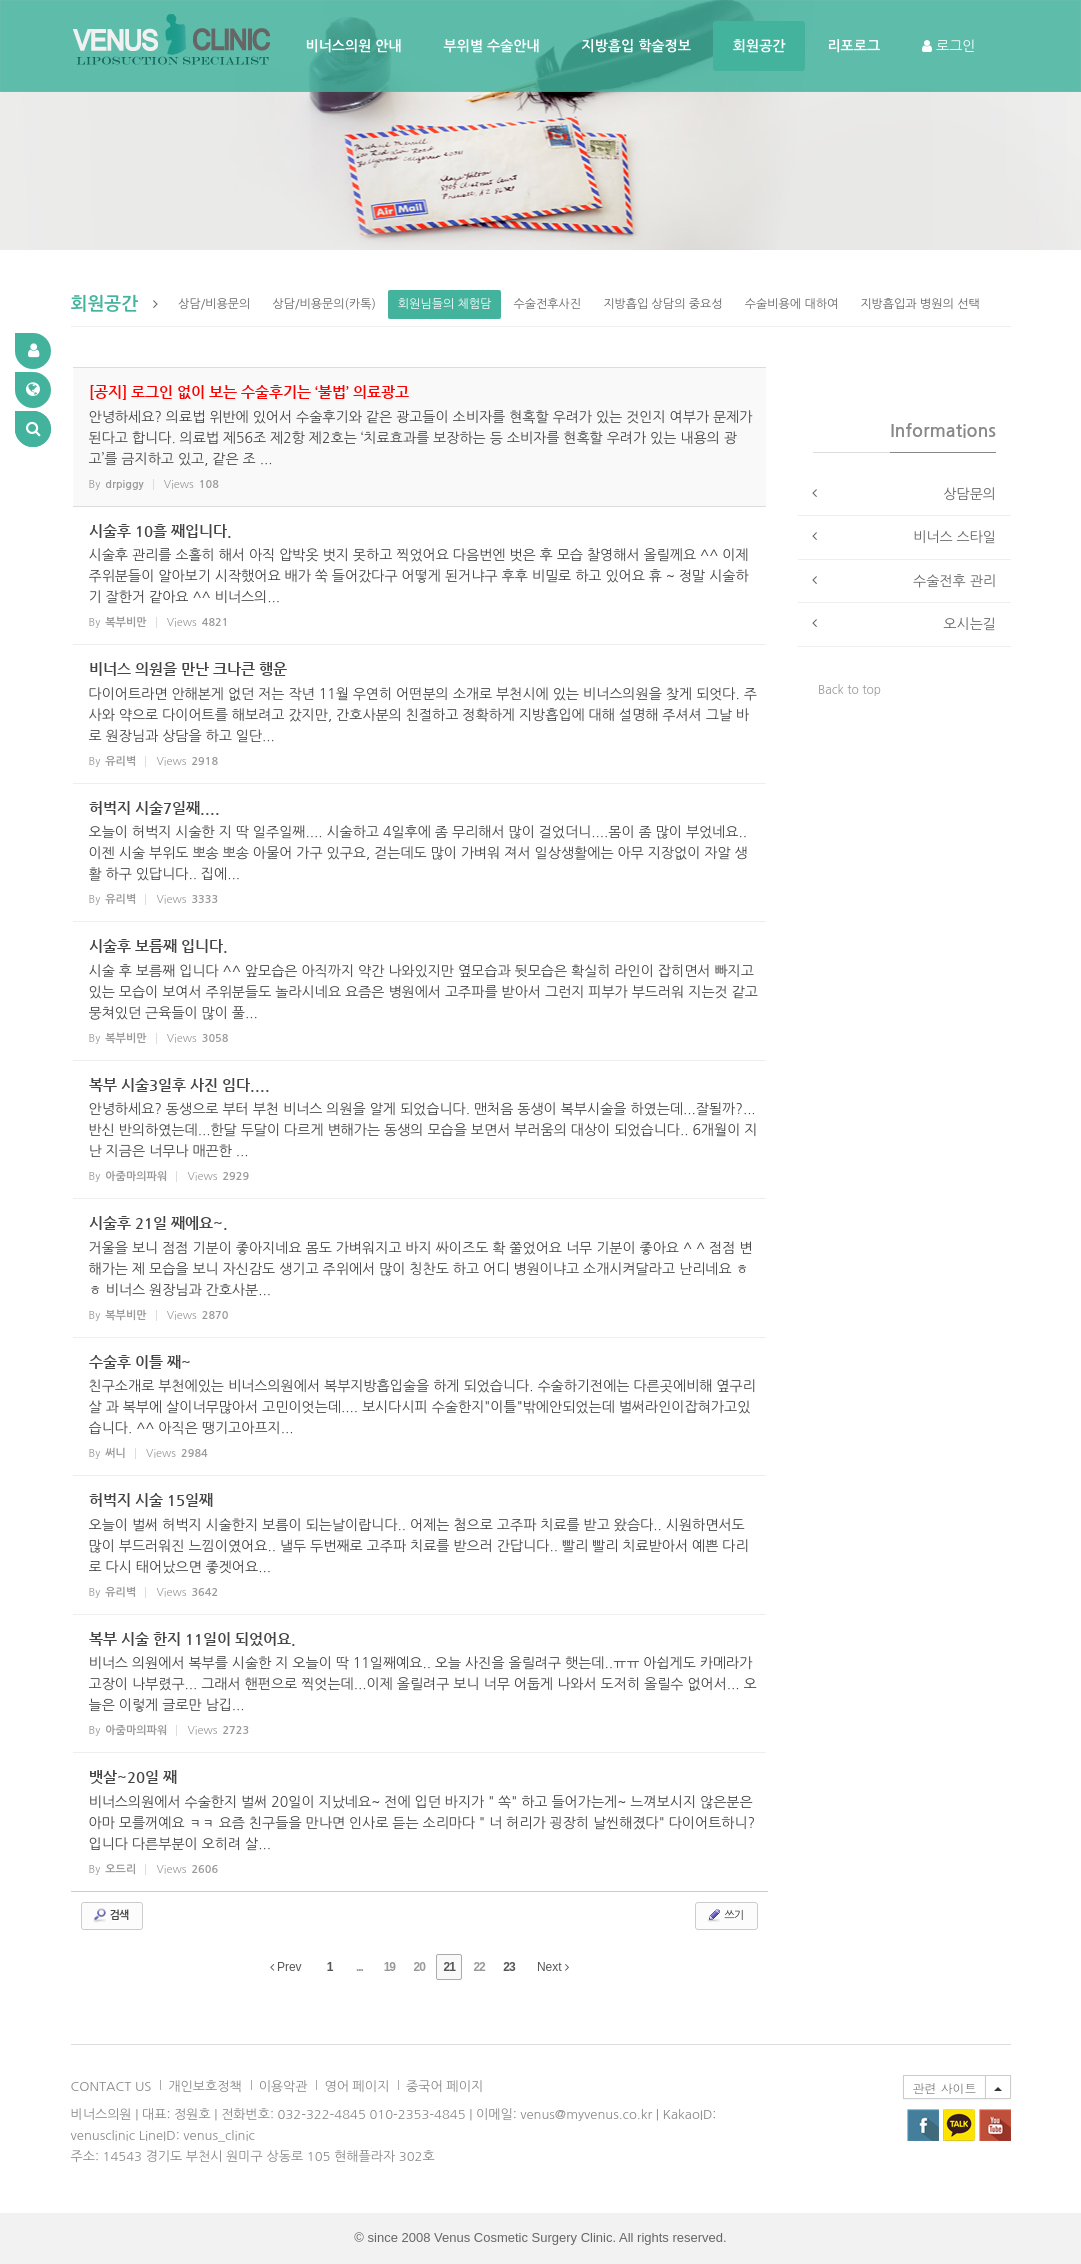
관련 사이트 (944, 2087)
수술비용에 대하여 (792, 304)
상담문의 (969, 494)
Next (553, 1967)
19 (389, 1967)
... (359, 1967)
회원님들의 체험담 (445, 304)
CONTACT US (111, 2086)
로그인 (948, 46)
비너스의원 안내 (354, 46)
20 (419, 1967)
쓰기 (724, 1915)
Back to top (849, 690)
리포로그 (853, 46)
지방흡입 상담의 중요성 (663, 304)
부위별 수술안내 (492, 46)
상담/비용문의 (214, 304)
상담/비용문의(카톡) (323, 304)
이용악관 (283, 2086)
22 (478, 1967)
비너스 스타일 (954, 537)
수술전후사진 (547, 304)
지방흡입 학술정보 (636, 46)
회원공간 (759, 46)
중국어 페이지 (444, 2086)
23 (508, 1967)
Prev (286, 1967)
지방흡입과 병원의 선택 (920, 304)
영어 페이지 (356, 2086)
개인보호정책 (204, 2086)
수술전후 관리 (954, 581)
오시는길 (969, 624)
